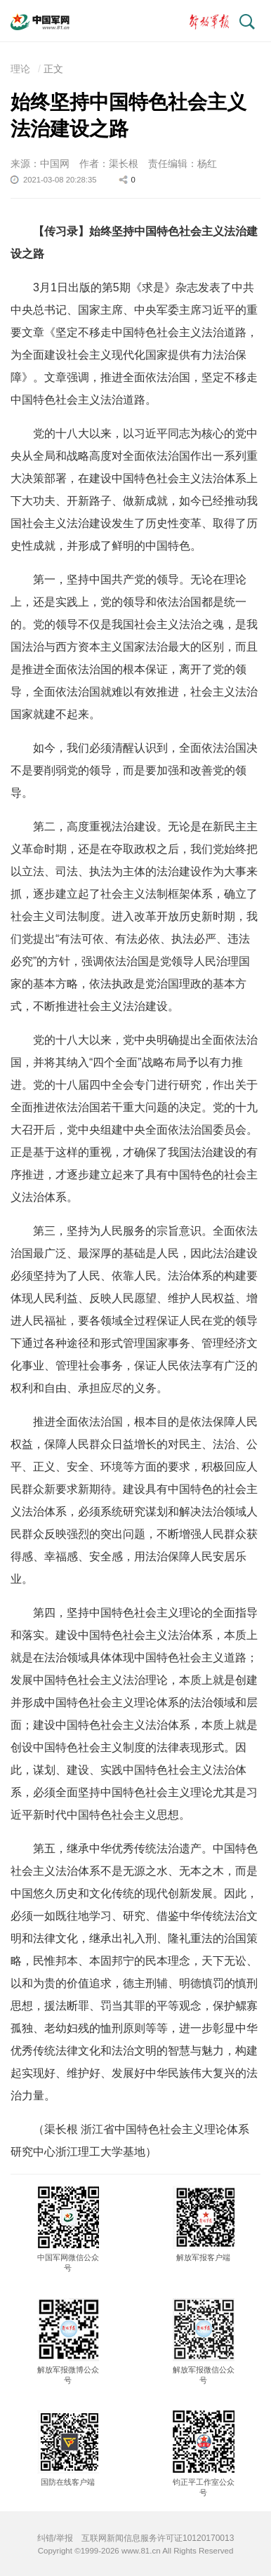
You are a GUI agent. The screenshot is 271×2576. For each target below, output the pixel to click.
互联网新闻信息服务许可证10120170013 (157, 2538)
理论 (20, 68)
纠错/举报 (55, 2538)
